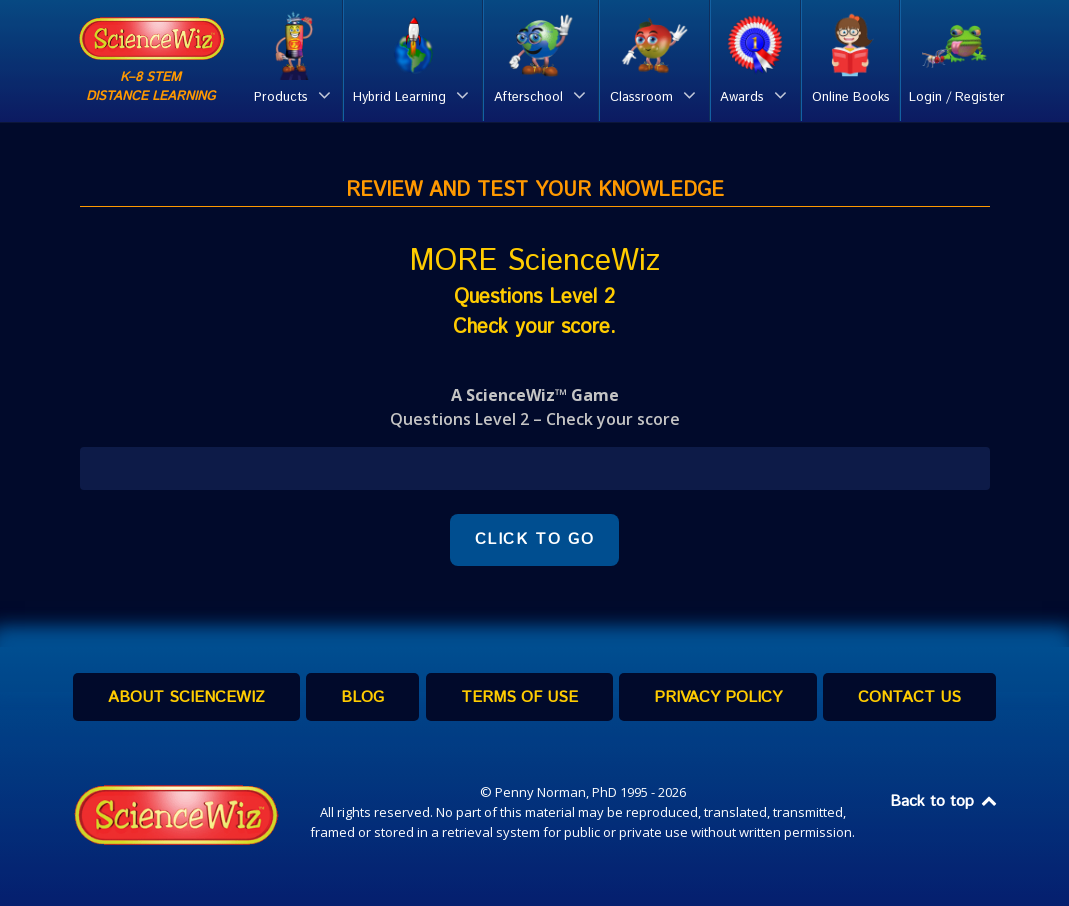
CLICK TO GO (535, 539)
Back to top (945, 801)
